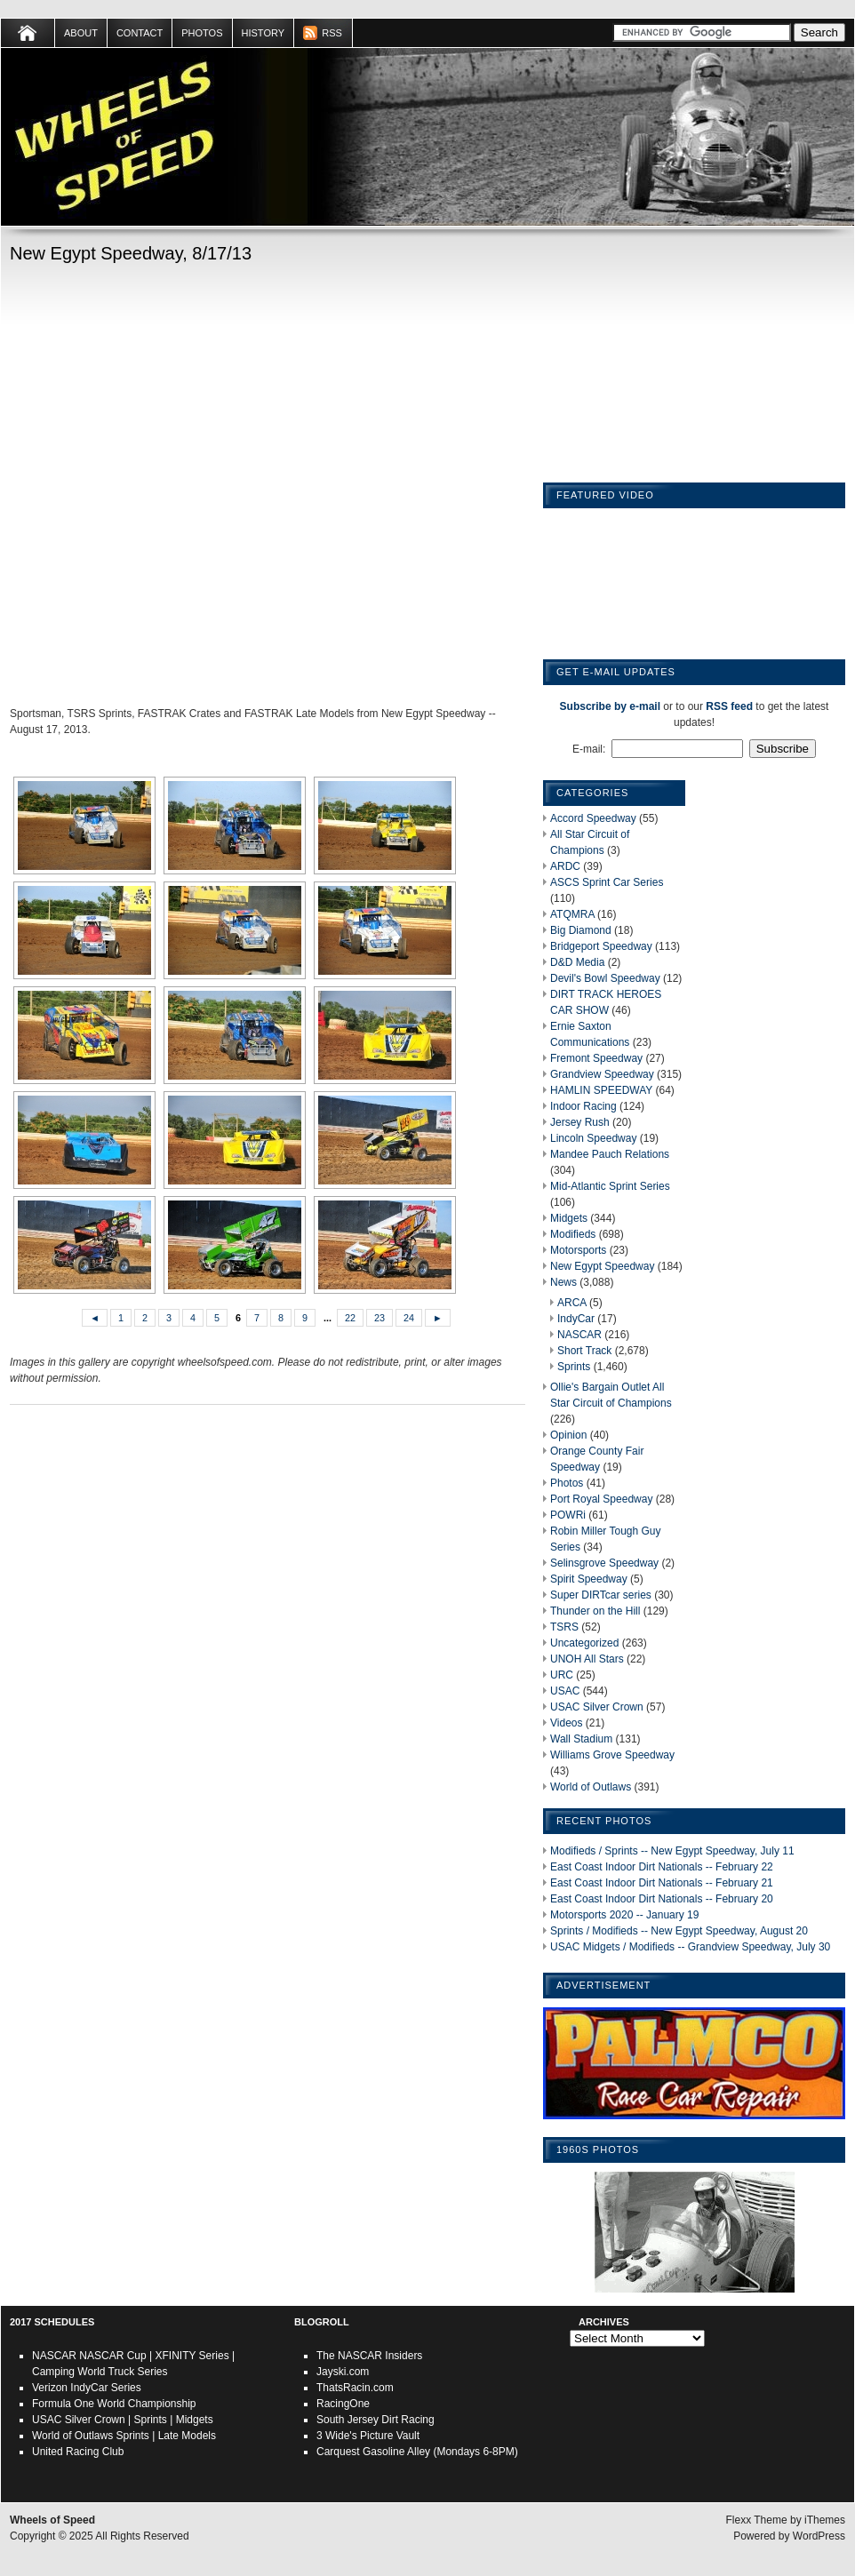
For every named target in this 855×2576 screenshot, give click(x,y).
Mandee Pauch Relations (609, 1154)
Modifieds (572, 1234)
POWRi (568, 1515)
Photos (201, 33)
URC (561, 1675)
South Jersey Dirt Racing (375, 2419)
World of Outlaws (590, 1787)
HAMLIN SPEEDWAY (601, 1090)
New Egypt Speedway (602, 1266)
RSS (332, 33)
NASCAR (579, 1334)
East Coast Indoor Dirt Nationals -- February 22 (661, 1867)
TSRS (564, 1627)
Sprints (573, 1366)
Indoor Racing (583, 1106)
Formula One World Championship (114, 2403)
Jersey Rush (580, 1122)
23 (379, 1317)
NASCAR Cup (112, 2355)
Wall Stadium (581, 1739)
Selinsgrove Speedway (604, 1563)
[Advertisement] (190, 488)
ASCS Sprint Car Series (606, 882)
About (81, 33)
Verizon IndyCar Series (86, 2387)
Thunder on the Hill (595, 1611)
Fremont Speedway (596, 1058)
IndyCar (576, 1318)
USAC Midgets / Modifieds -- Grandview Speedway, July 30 (690, 1947)
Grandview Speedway (602, 1074)
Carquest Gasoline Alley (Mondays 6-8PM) (417, 2451)
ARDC (565, 866)
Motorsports (578, 1250)
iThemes (824, 2520)
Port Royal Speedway (601, 1499)
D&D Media (577, 962)
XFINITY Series (192, 2355)
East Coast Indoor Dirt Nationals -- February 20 (661, 1899)
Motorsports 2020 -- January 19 (624, 1915)
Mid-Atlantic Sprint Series (610, 1186)
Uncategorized (584, 1643)
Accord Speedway (593, 818)
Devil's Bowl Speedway (605, 978)
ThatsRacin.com (355, 2387)
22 (350, 1317)
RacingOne (343, 2403)
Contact (139, 33)
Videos (566, 1723)
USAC (564, 1691)
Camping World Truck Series (100, 2371)
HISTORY (263, 33)
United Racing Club (78, 2451)
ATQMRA (572, 914)
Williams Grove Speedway (612, 1755)
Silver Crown (95, 2419)
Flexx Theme (756, 2520)
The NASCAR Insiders (369, 2355)
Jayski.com (342, 2371)
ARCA (572, 1302)
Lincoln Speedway (593, 1138)
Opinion (568, 1435)
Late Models (187, 2435)
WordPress (819, 2536)
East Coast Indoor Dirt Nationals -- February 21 (661, 1883)
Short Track (584, 1350)
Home (28, 33)
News (563, 1282)
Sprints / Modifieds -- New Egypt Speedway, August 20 (679, 1931)
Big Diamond (580, 930)
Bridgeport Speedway (601, 946)
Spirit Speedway (588, 1579)
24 (409, 1317)
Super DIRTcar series (600, 1595)
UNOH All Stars (587, 1659)
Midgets (568, 1218)
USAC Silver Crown (596, 1707)
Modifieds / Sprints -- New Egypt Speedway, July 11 (672, 1851)
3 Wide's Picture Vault (368, 2435)
